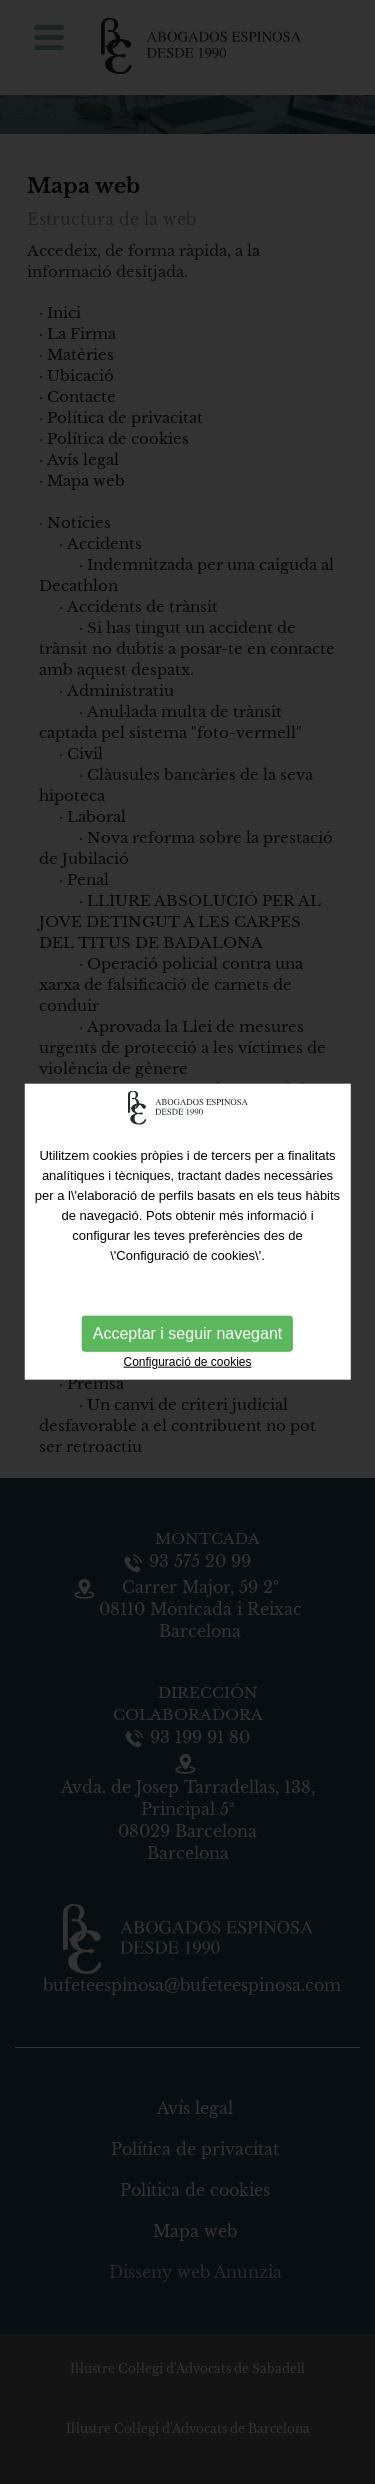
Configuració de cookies (187, 1359)
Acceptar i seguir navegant (187, 1330)
